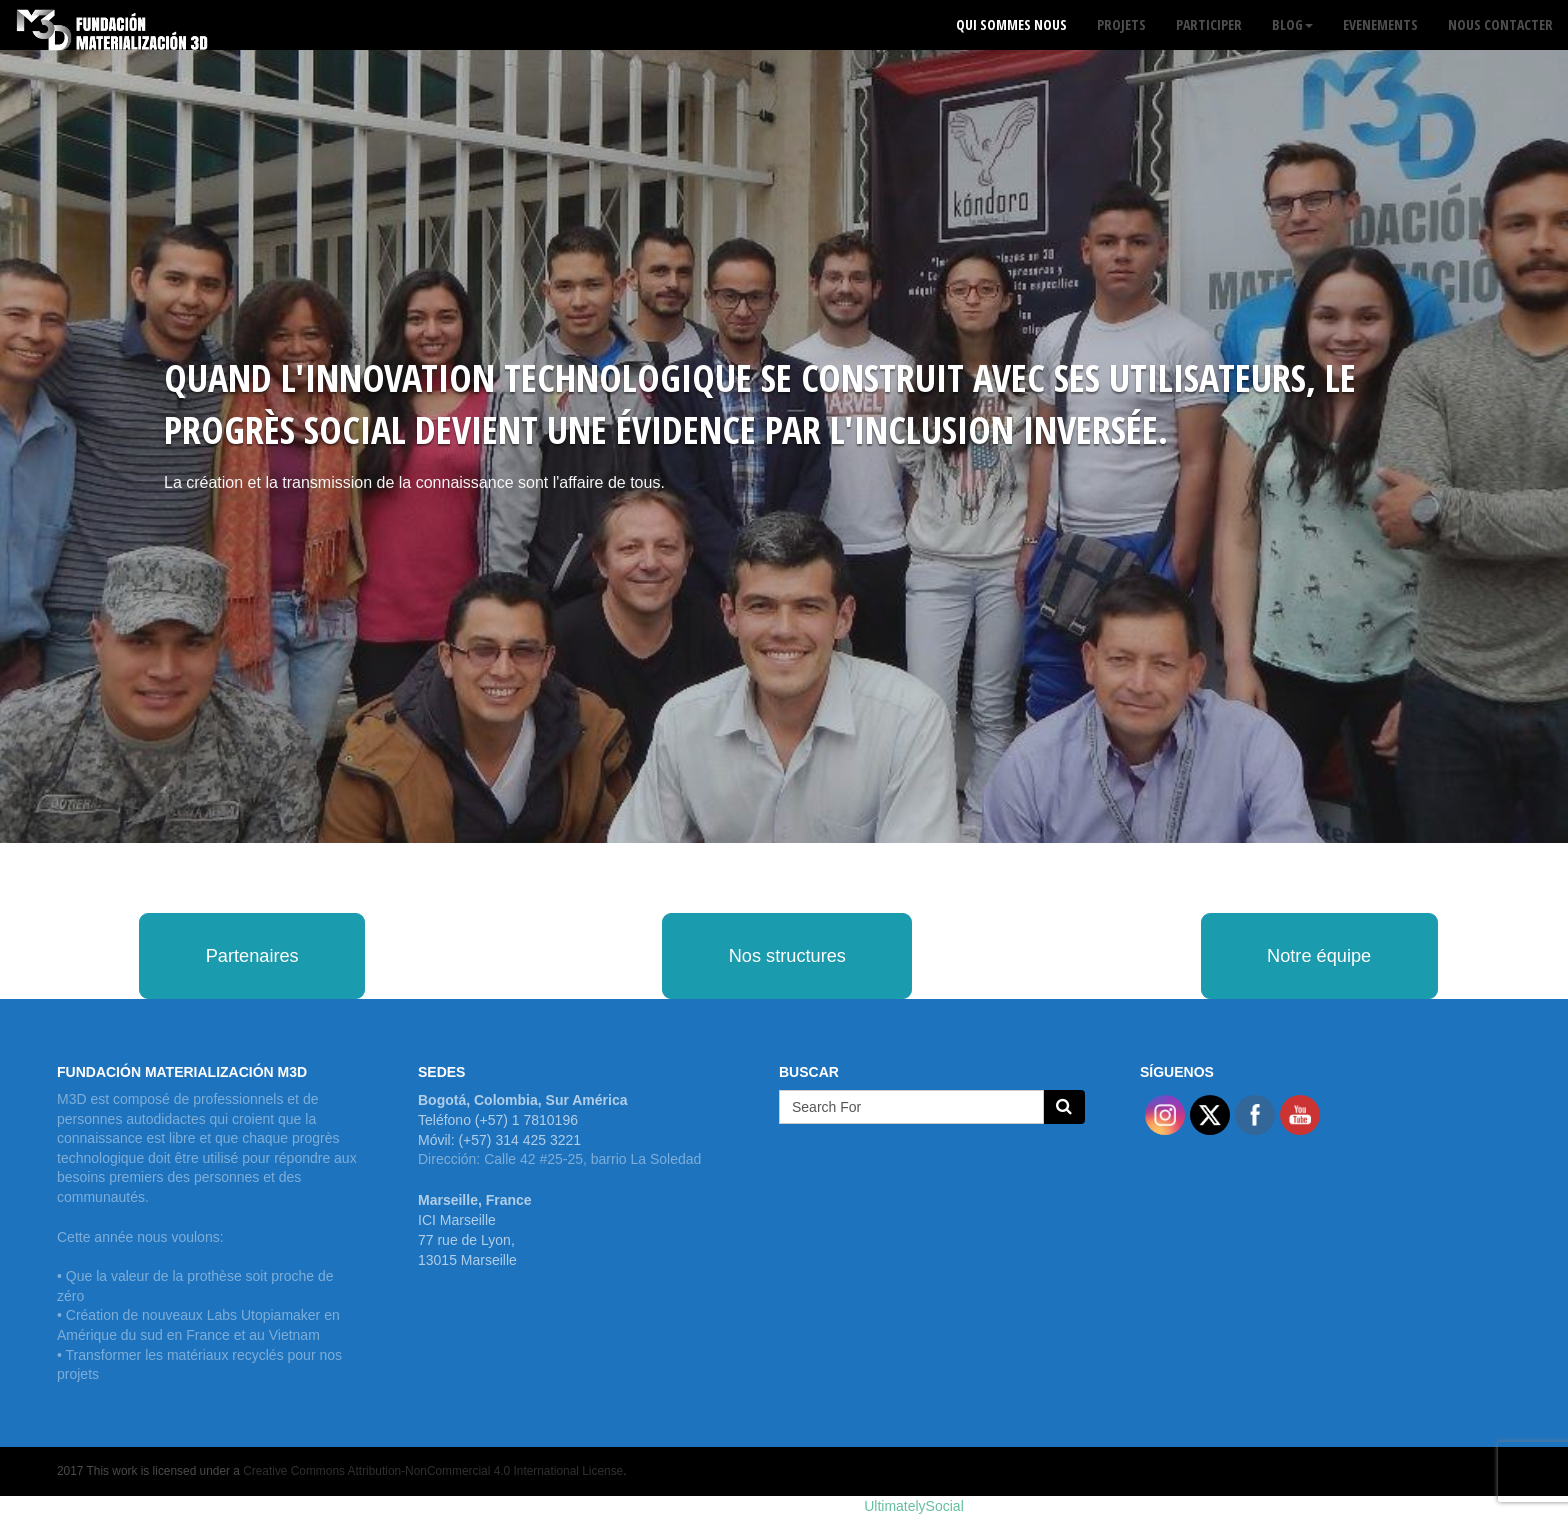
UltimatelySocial (914, 1506)
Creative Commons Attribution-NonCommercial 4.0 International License (433, 1471)
